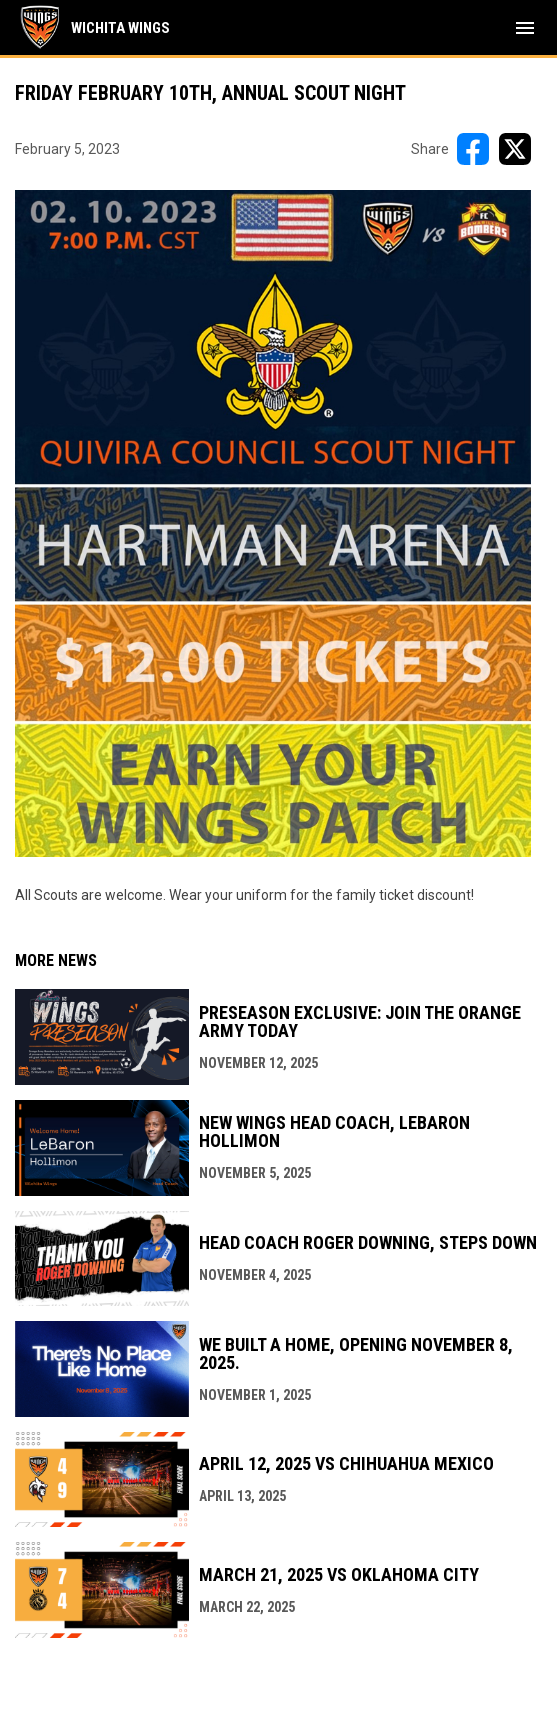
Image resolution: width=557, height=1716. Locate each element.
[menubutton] (525, 28)
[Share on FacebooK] (473, 149)
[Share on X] (515, 149)
